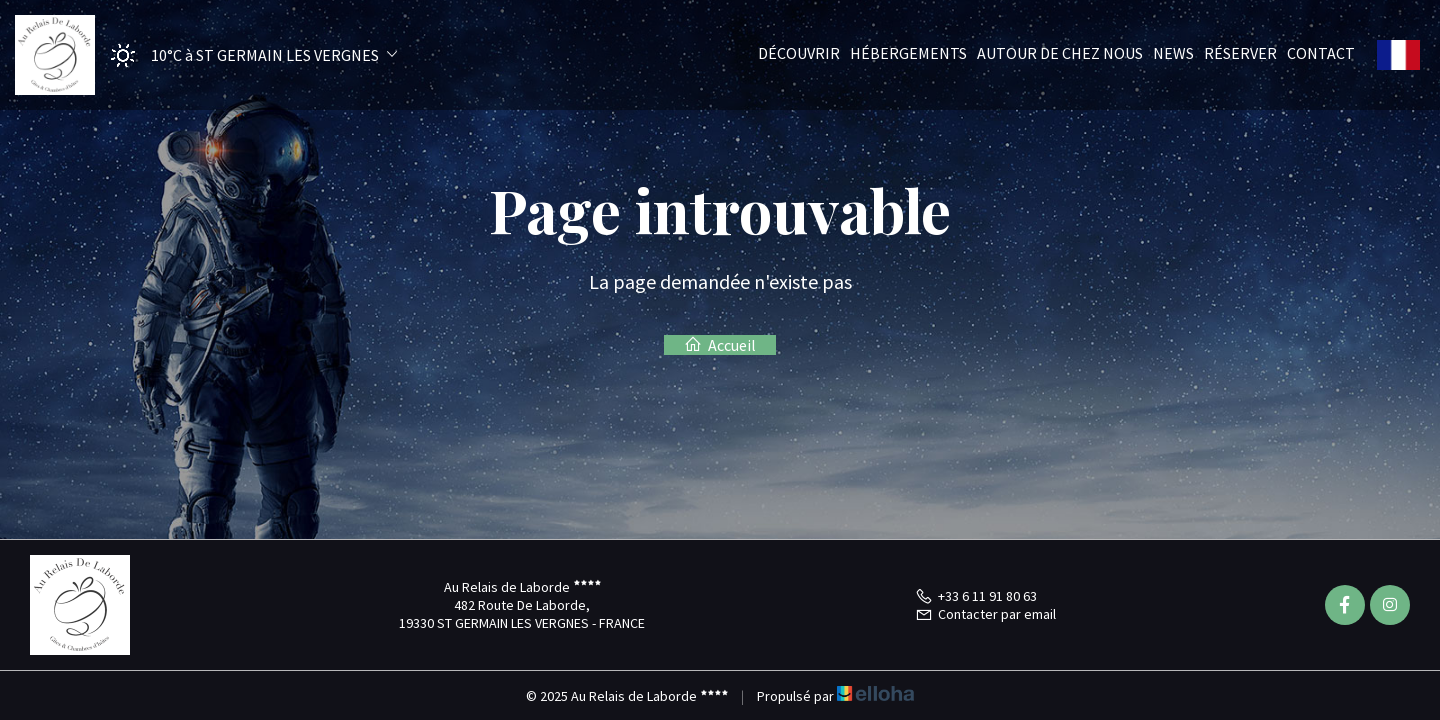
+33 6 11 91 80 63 (976, 596)
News (1173, 53)
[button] (247, 55)
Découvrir (799, 53)
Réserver (1240, 53)
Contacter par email (985, 614)
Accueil (720, 345)
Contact (1321, 53)
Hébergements (908, 53)
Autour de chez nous (1060, 53)
